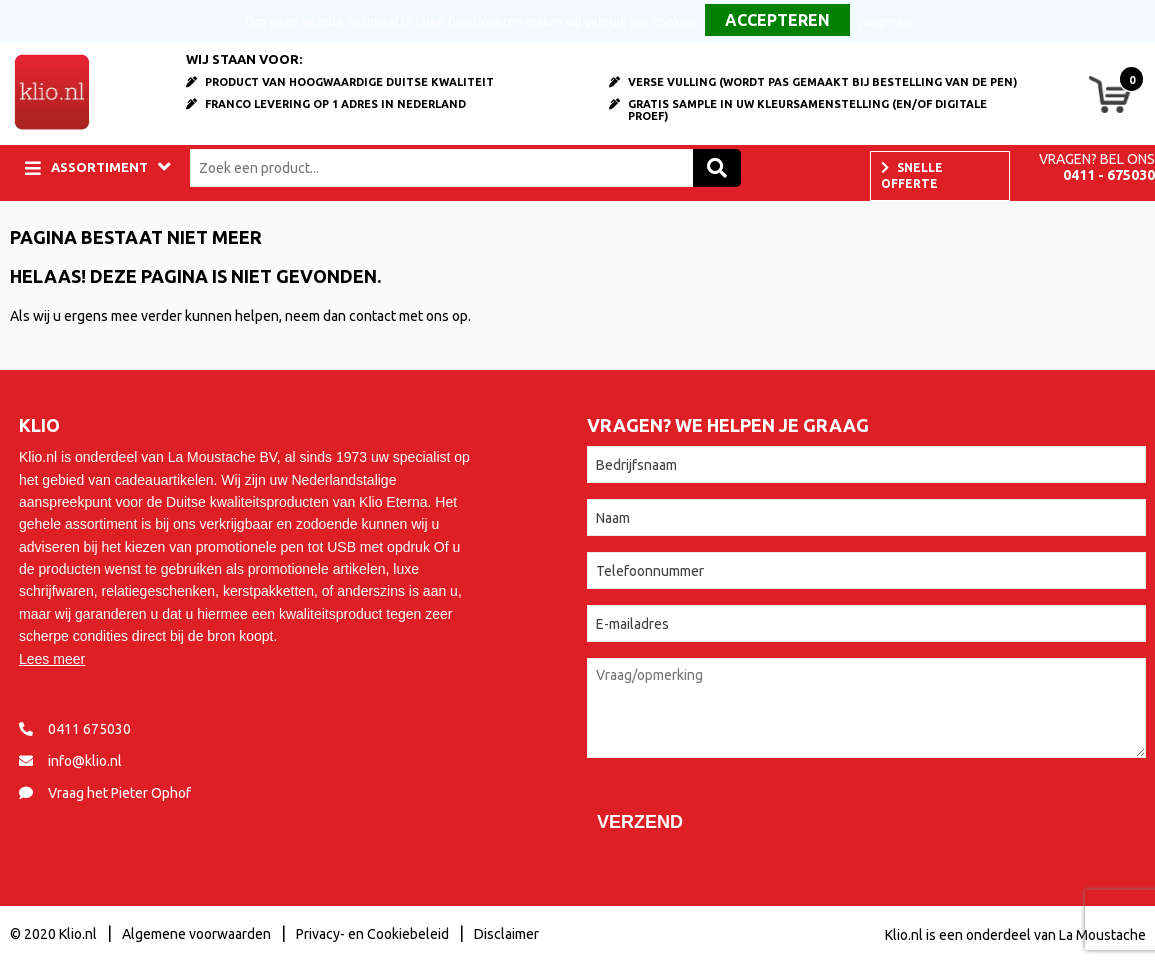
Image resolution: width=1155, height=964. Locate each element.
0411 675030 (89, 729)
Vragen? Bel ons (1097, 159)
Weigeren (884, 21)
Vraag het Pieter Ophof (119, 793)
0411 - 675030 (1109, 175)
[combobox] (446, 168)
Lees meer (52, 659)
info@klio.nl (85, 761)
